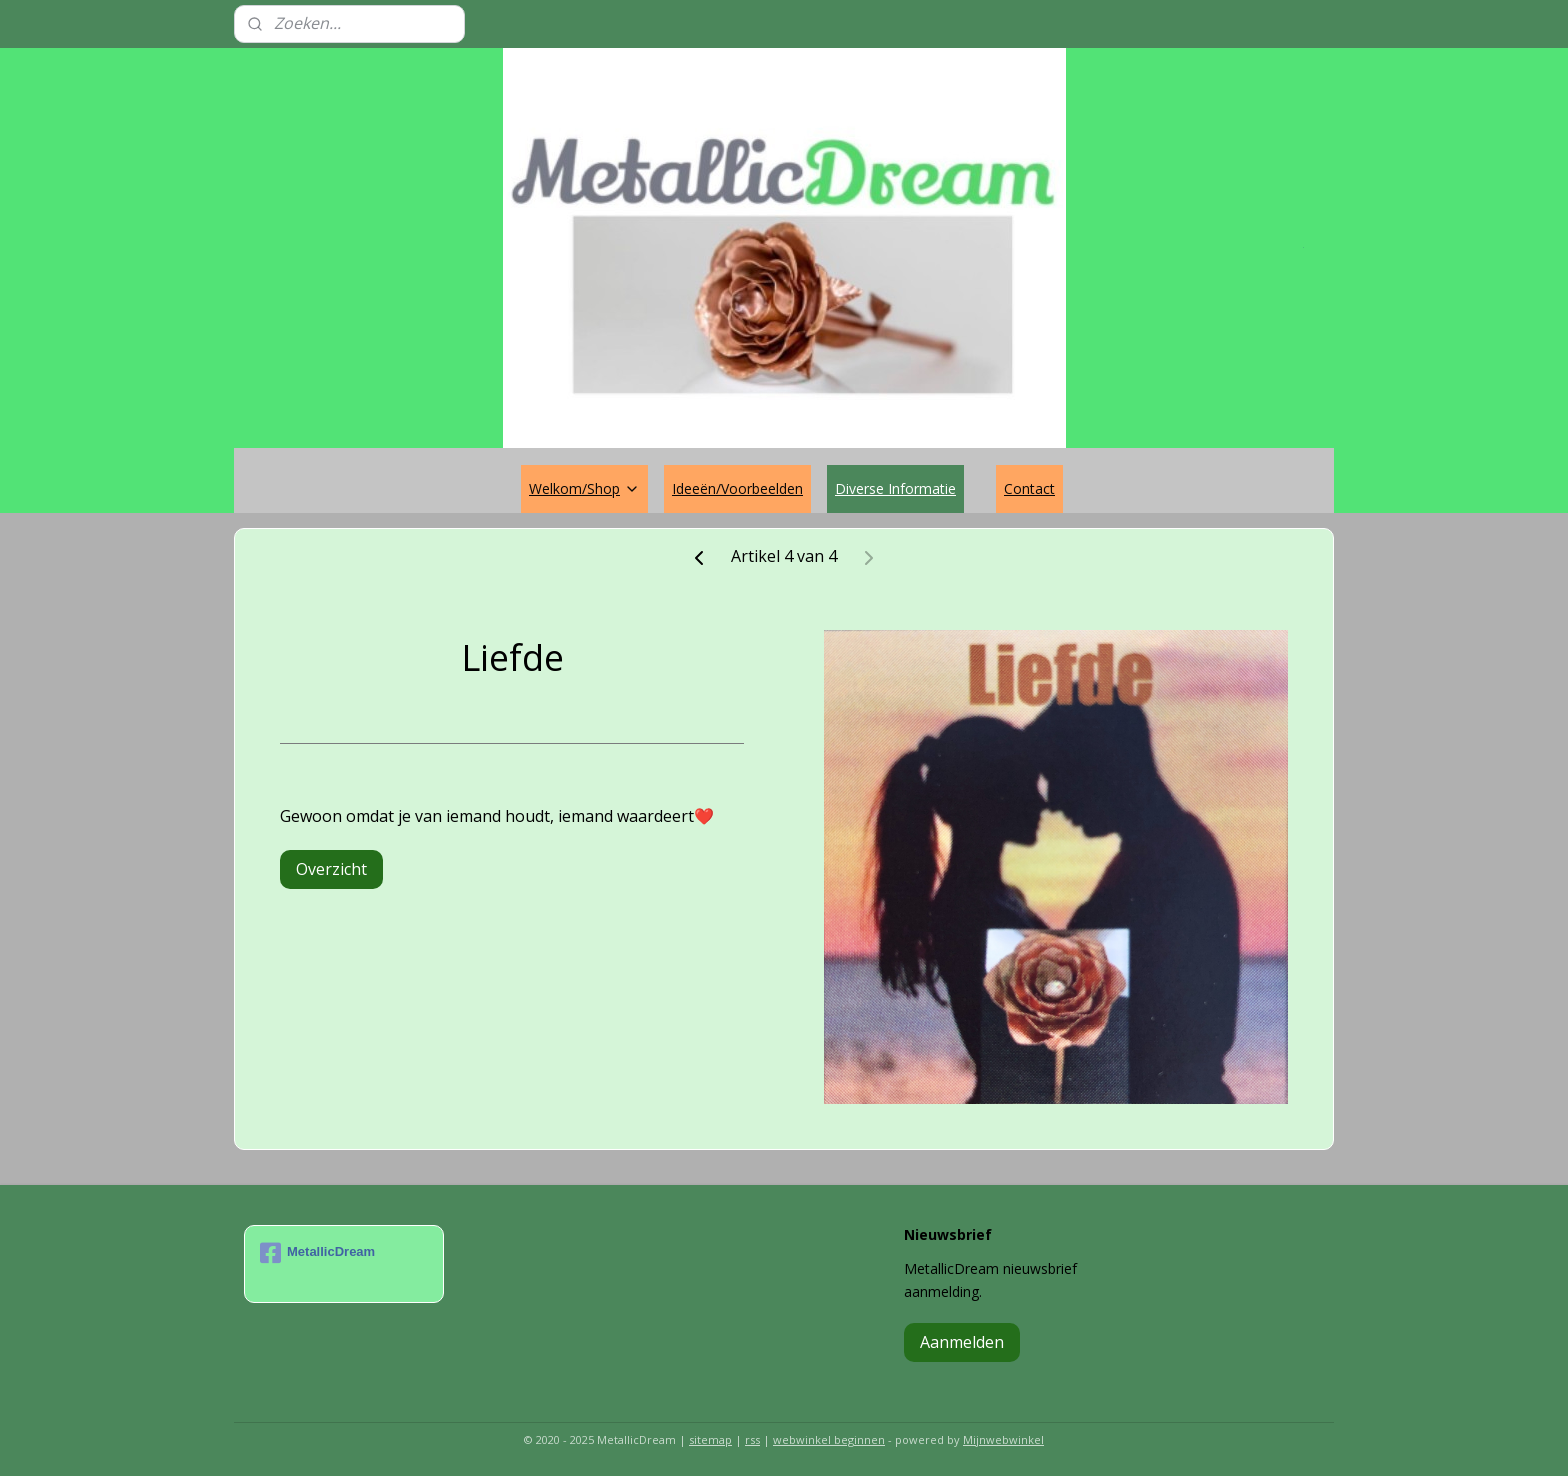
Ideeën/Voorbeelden (737, 488)
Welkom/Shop (584, 488)
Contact (1029, 488)
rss (752, 1439)
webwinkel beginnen (829, 1439)
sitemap (710, 1439)
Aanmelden (962, 1342)
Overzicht (331, 869)
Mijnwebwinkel (1003, 1439)
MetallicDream (317, 1253)
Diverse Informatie (895, 488)
